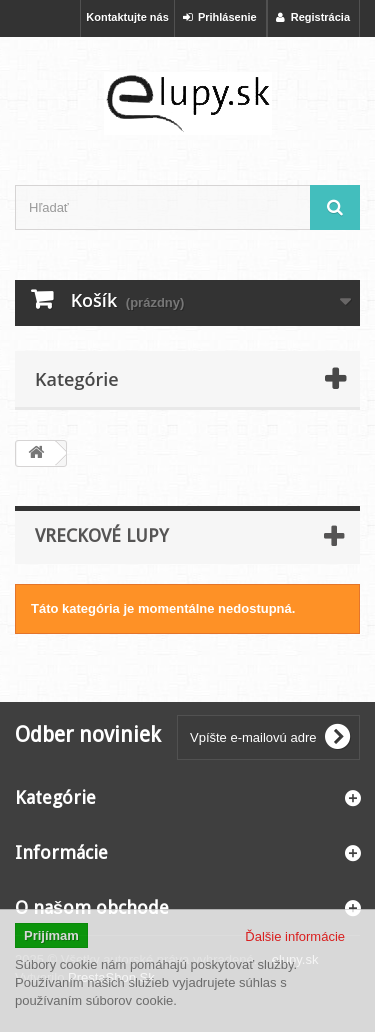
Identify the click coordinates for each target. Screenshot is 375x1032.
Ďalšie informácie (295, 936)
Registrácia (313, 17)
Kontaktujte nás (127, 17)
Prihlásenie (220, 17)
